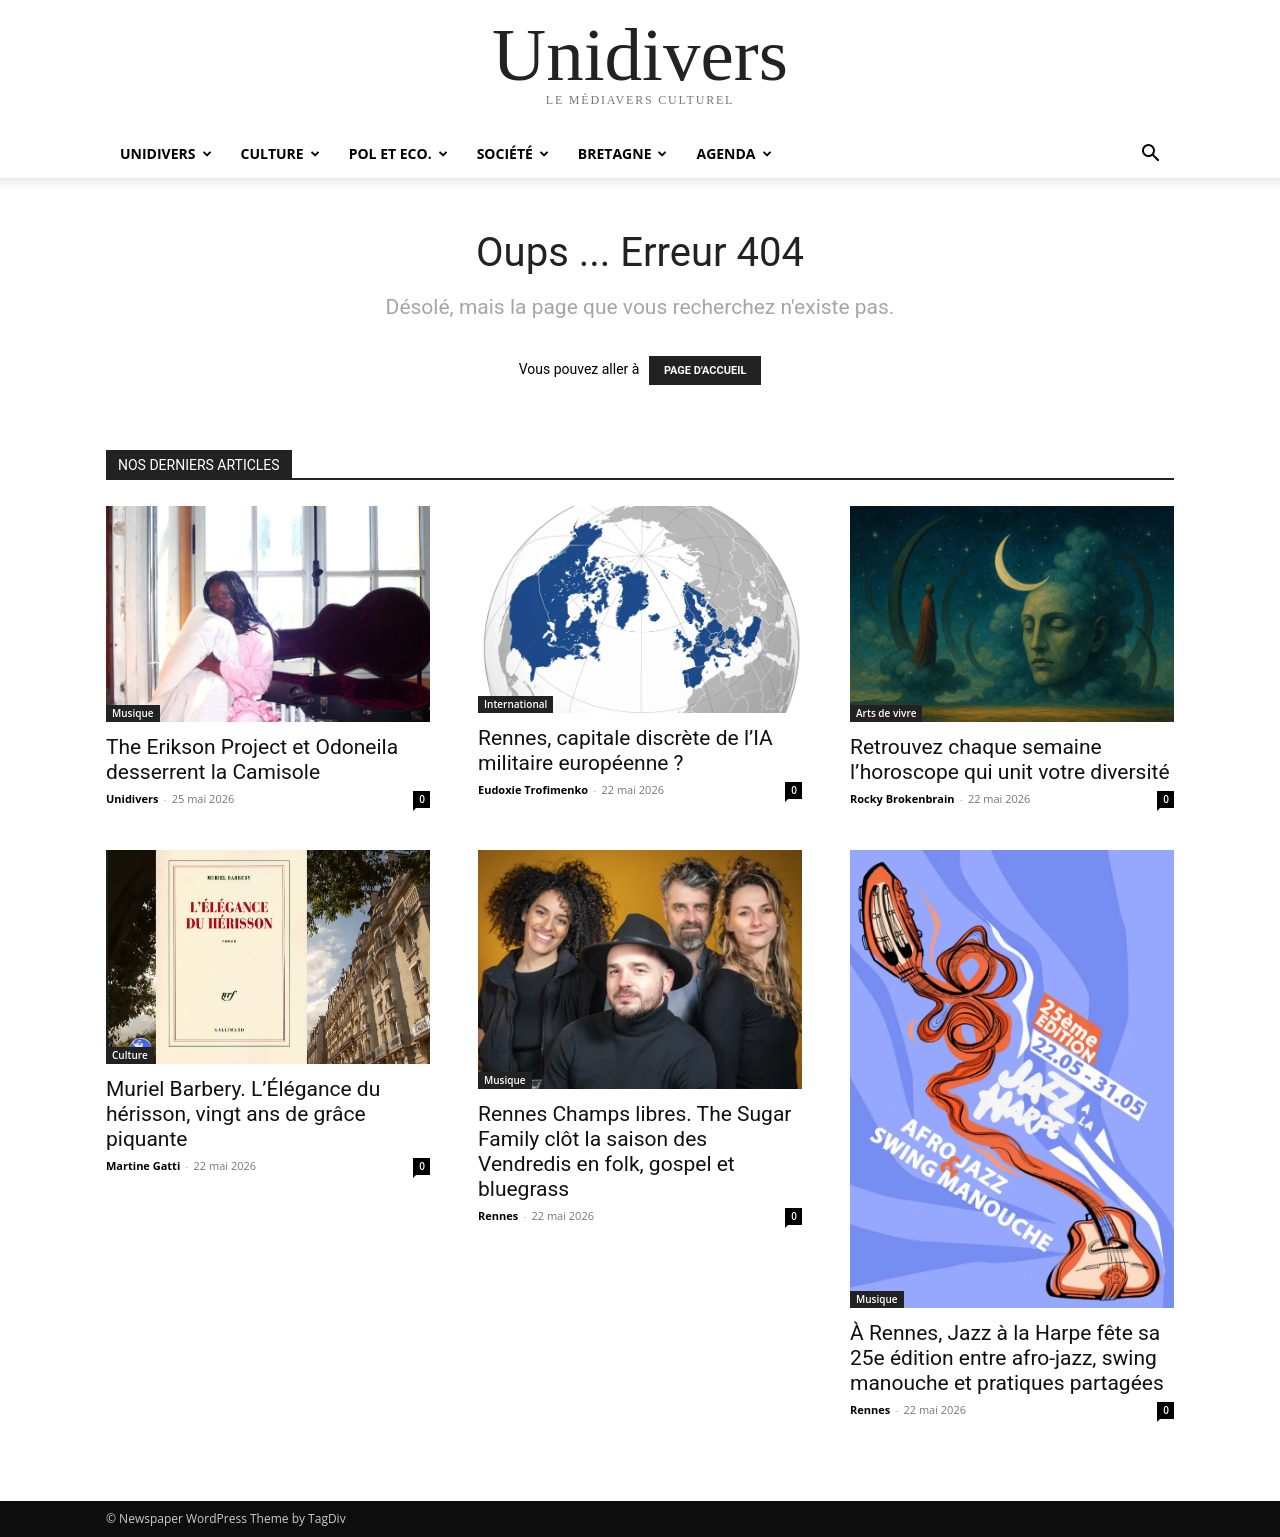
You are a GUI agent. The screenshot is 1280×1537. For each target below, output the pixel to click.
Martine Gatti (143, 1165)
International (515, 704)
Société (513, 153)
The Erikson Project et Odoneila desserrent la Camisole (252, 759)
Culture (280, 153)
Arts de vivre (886, 713)
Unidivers (166, 153)
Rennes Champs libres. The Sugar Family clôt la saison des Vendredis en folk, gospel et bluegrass (634, 1151)
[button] (1150, 155)
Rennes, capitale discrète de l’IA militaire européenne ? (625, 750)
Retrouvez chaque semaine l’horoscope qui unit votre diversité (1010, 759)
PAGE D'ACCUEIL (705, 370)
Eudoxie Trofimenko (533, 789)
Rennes (498, 1215)
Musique (133, 713)
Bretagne (623, 153)
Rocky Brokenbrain (902, 798)
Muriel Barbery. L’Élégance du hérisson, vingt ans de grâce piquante (243, 1114)
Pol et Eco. (398, 153)
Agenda (733, 153)
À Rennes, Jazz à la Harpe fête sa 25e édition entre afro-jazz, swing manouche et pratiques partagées (1007, 1358)
